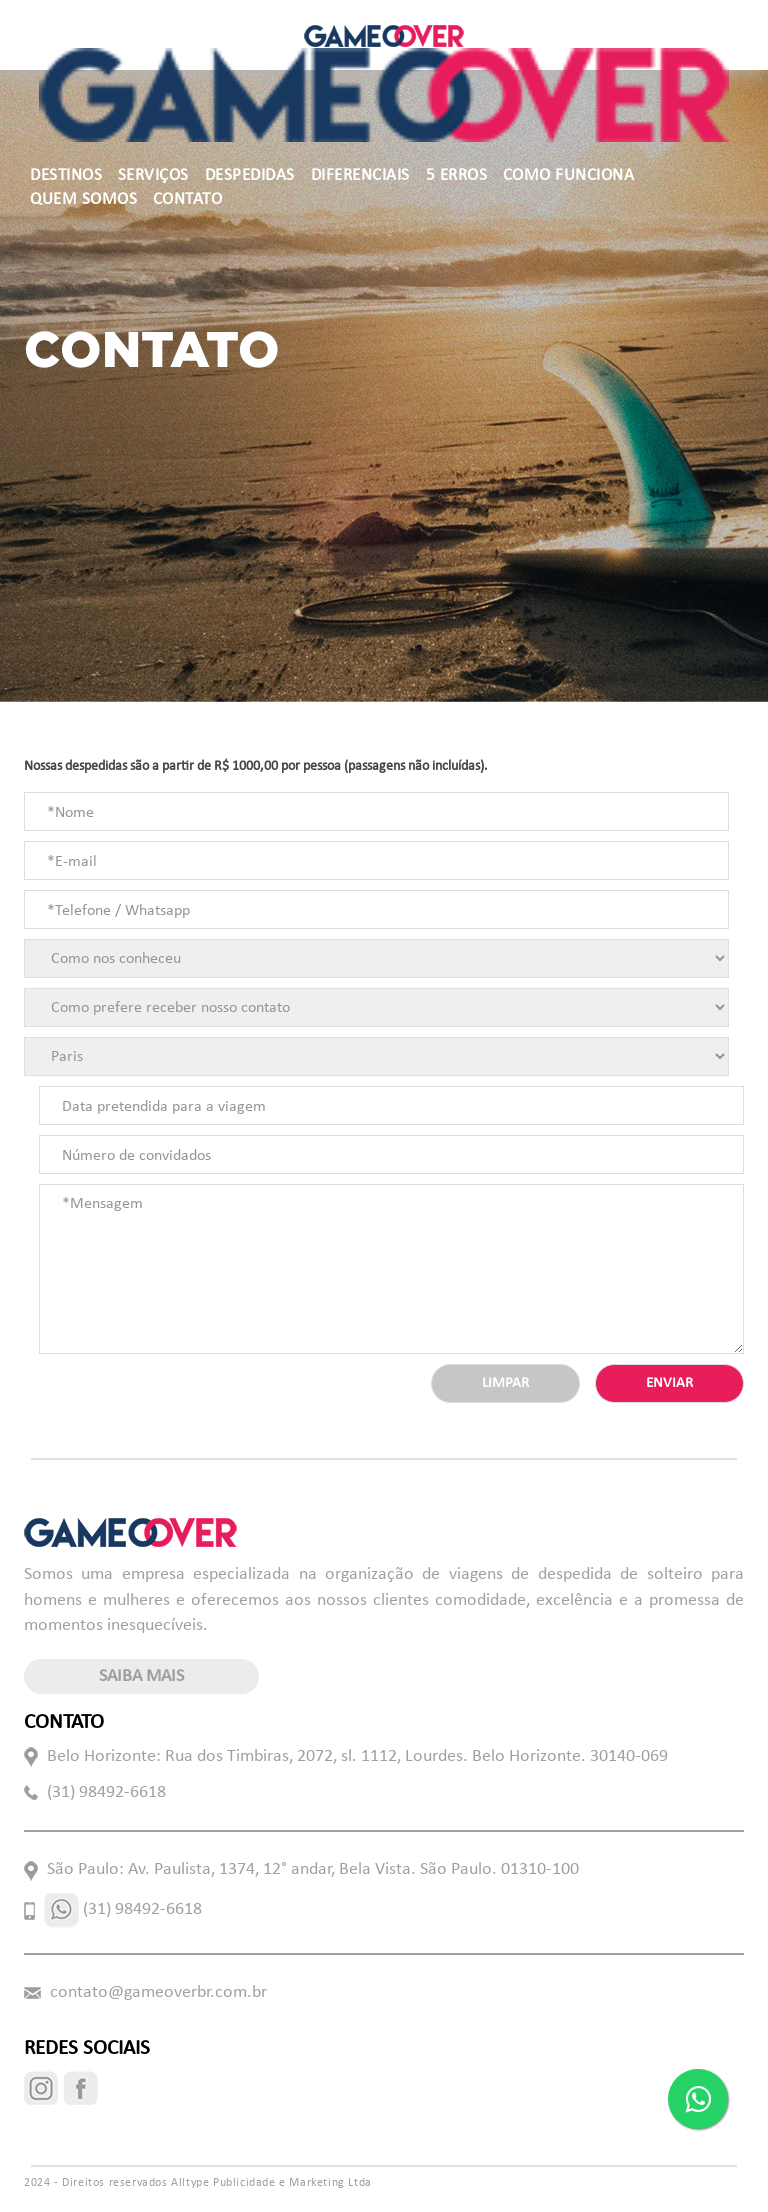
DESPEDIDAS (250, 175)
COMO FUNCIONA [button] (569, 175)
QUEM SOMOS (83, 199)
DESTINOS (66, 175)
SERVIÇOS (153, 175)
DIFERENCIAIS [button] (360, 175)
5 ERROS (457, 175)
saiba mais (141, 1676)
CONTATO (188, 199)
